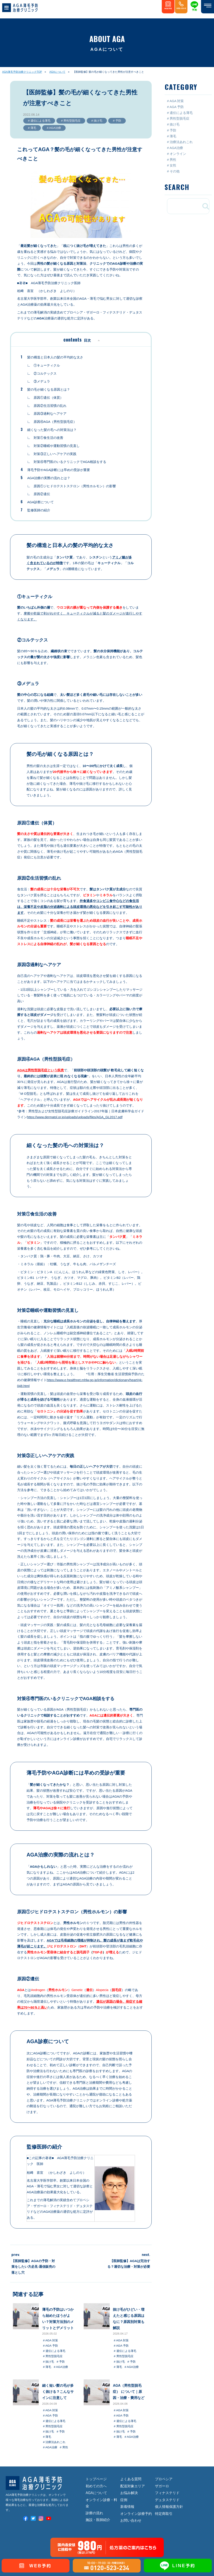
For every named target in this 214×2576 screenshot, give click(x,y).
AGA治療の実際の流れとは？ (48, 478)
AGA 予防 (177, 107)
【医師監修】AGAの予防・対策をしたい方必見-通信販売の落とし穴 (33, 2267)
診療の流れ (94, 2513)
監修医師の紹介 (38, 510)
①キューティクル (47, 365)
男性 (173, 159)
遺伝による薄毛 (181, 113)
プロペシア (164, 2479)
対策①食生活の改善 (48, 437)
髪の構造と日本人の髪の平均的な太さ (55, 357)
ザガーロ (162, 2486)
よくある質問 (130, 2479)
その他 (175, 171)
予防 (173, 130)
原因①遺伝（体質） (48, 397)
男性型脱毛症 (179, 118)
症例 (123, 2500)
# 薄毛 (32, 127)
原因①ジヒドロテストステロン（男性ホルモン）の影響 (75, 486)
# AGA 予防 (50, 2345)
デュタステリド (167, 2500)
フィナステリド (167, 2493)
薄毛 (173, 136)
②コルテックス (45, 373)
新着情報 (127, 2507)
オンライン (178, 154)
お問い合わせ (130, 2520)
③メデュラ (42, 381)
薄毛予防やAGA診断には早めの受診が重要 (58, 470)
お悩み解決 (129, 2493)
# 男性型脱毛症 (71, 120)
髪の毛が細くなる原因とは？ (48, 389)
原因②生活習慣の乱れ (50, 405)
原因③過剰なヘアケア (50, 413)
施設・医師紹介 (98, 2520)
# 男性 (64, 2447)
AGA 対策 (177, 101)
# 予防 (117, 120)
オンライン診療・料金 (101, 2503)
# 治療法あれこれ (54, 2442)
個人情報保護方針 (169, 2507)
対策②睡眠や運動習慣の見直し (57, 446)
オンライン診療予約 (136, 2514)
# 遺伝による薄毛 (39, 120)
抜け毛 (175, 124)
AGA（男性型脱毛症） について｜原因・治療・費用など (128, 2392)
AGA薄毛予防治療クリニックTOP (22, 71)
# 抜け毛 (96, 120)
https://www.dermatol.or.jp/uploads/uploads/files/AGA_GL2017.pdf (74, 1117)
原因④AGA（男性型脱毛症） (55, 421)
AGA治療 (176, 148)
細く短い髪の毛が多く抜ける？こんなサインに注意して (58, 2392)
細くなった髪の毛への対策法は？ (52, 430)
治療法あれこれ (181, 142)
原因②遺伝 (42, 494)
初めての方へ (96, 2486)
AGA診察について (40, 502)
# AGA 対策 (50, 2340)
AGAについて (57, 71)
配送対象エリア (132, 2486)
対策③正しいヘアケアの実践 (55, 454)
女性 (173, 165)
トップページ (96, 2479)
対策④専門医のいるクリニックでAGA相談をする (70, 462)
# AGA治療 (54, 127)
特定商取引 (164, 2514)
